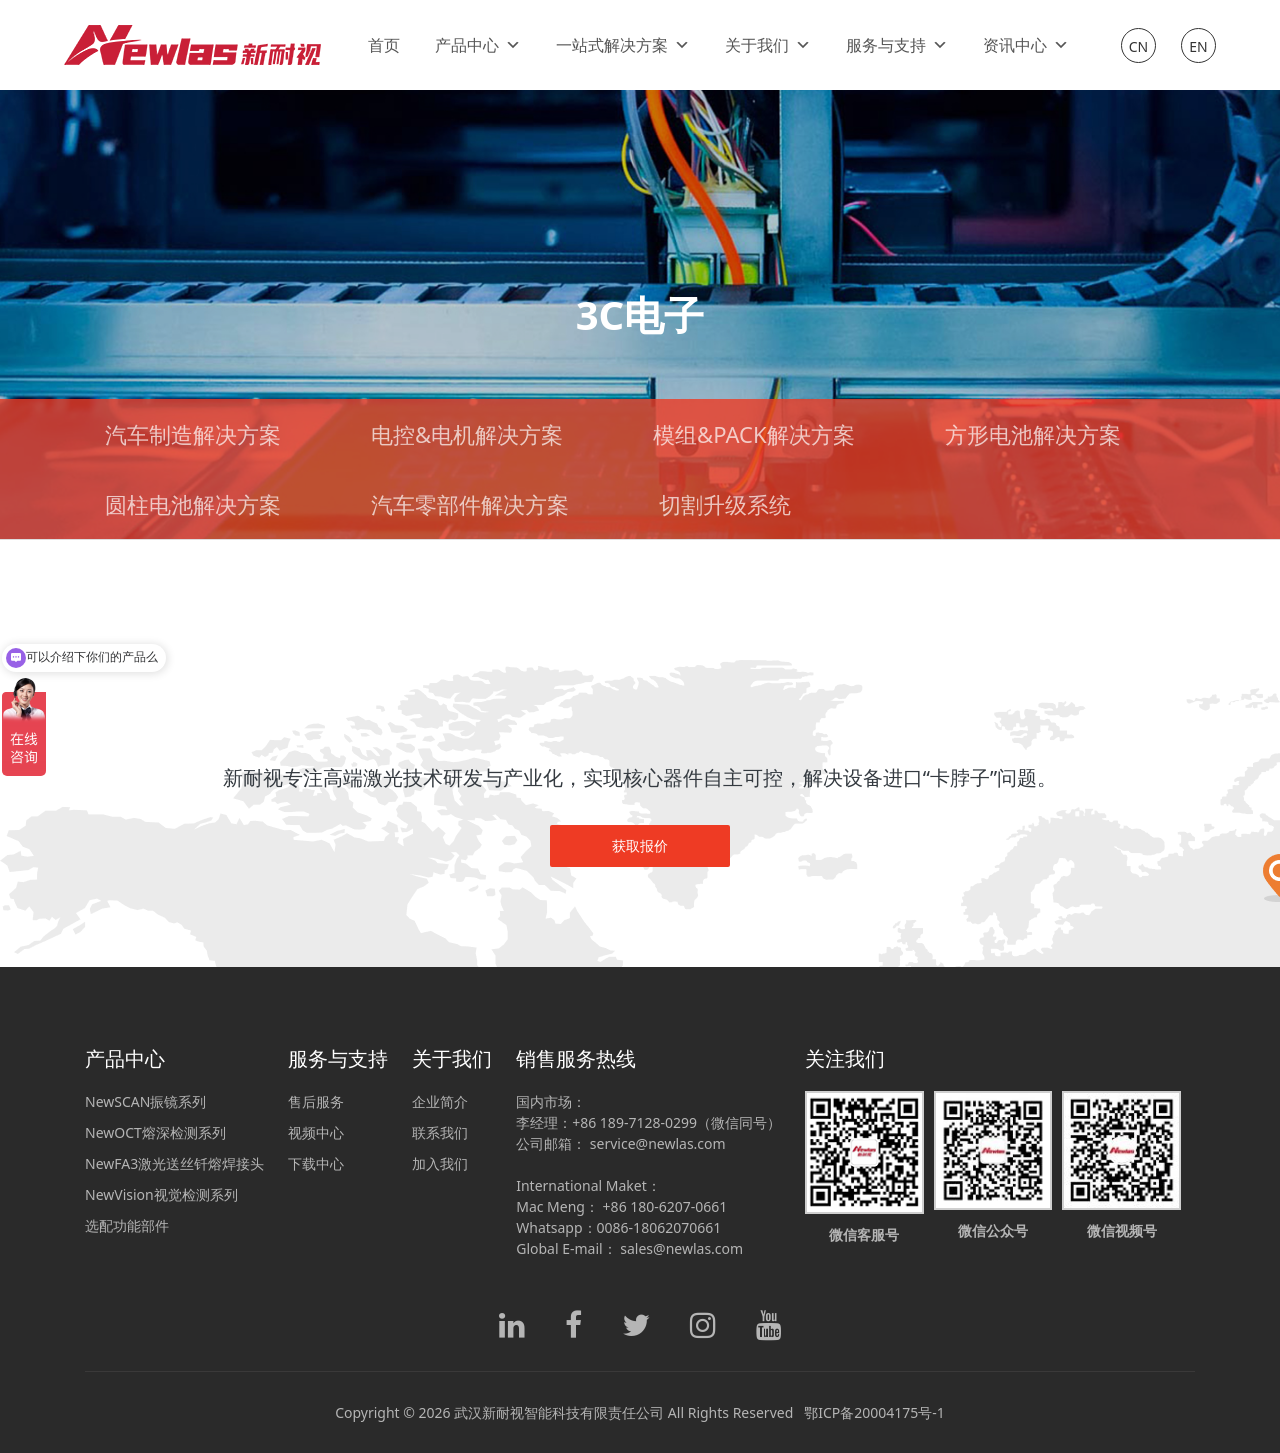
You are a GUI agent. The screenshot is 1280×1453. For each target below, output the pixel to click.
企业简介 (440, 1101)
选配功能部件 (127, 1225)
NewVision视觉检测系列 (161, 1194)
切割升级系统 (725, 504)
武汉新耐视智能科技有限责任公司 (559, 1412)
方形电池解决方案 (1033, 434)
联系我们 (440, 1132)
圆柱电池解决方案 (193, 504)
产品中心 (478, 45)
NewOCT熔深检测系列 (155, 1132)
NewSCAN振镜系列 (145, 1101)
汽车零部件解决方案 (470, 504)
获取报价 (640, 845)
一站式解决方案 (623, 45)
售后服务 (316, 1101)
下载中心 (316, 1163)
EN (1198, 46)
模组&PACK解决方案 (753, 434)
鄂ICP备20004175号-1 (874, 1412)
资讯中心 (1026, 45)
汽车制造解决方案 (193, 434)
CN (1139, 46)
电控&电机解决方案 (467, 434)
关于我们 (768, 45)
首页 (384, 45)
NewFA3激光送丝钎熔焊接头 (174, 1163)
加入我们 (440, 1163)
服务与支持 (897, 45)
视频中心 (316, 1132)
